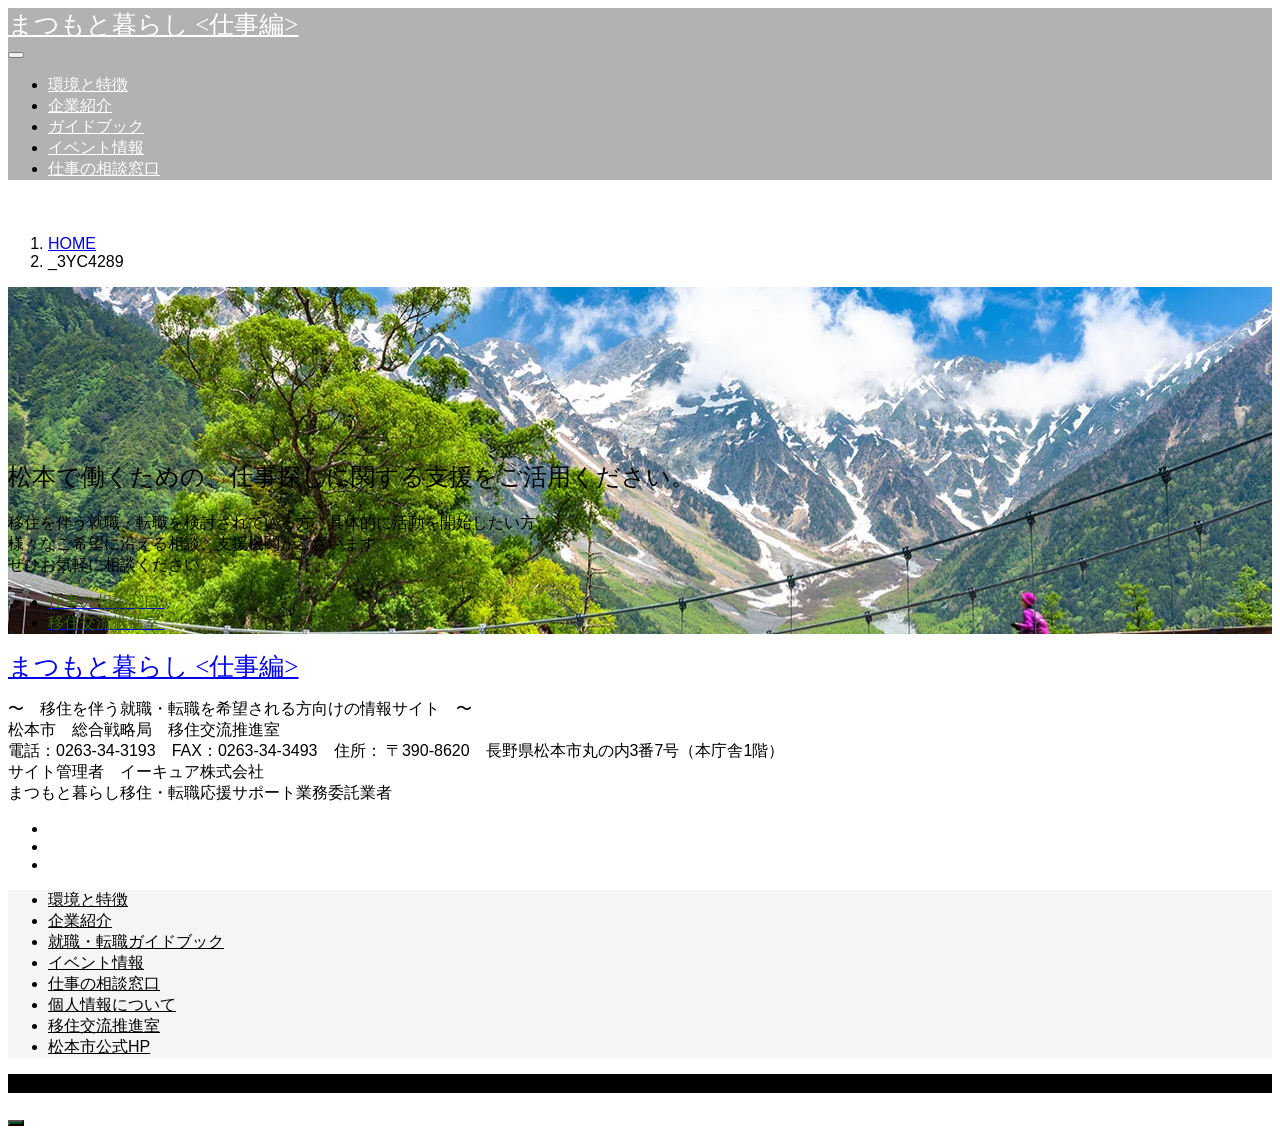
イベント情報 (96, 147)
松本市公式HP (99, 1046)
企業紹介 (80, 105)
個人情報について (112, 1004)
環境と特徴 (88, 84)
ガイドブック (96, 126)
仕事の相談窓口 (104, 168)
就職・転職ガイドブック (136, 941)
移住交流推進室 (104, 1025)
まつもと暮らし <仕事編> (153, 24)
